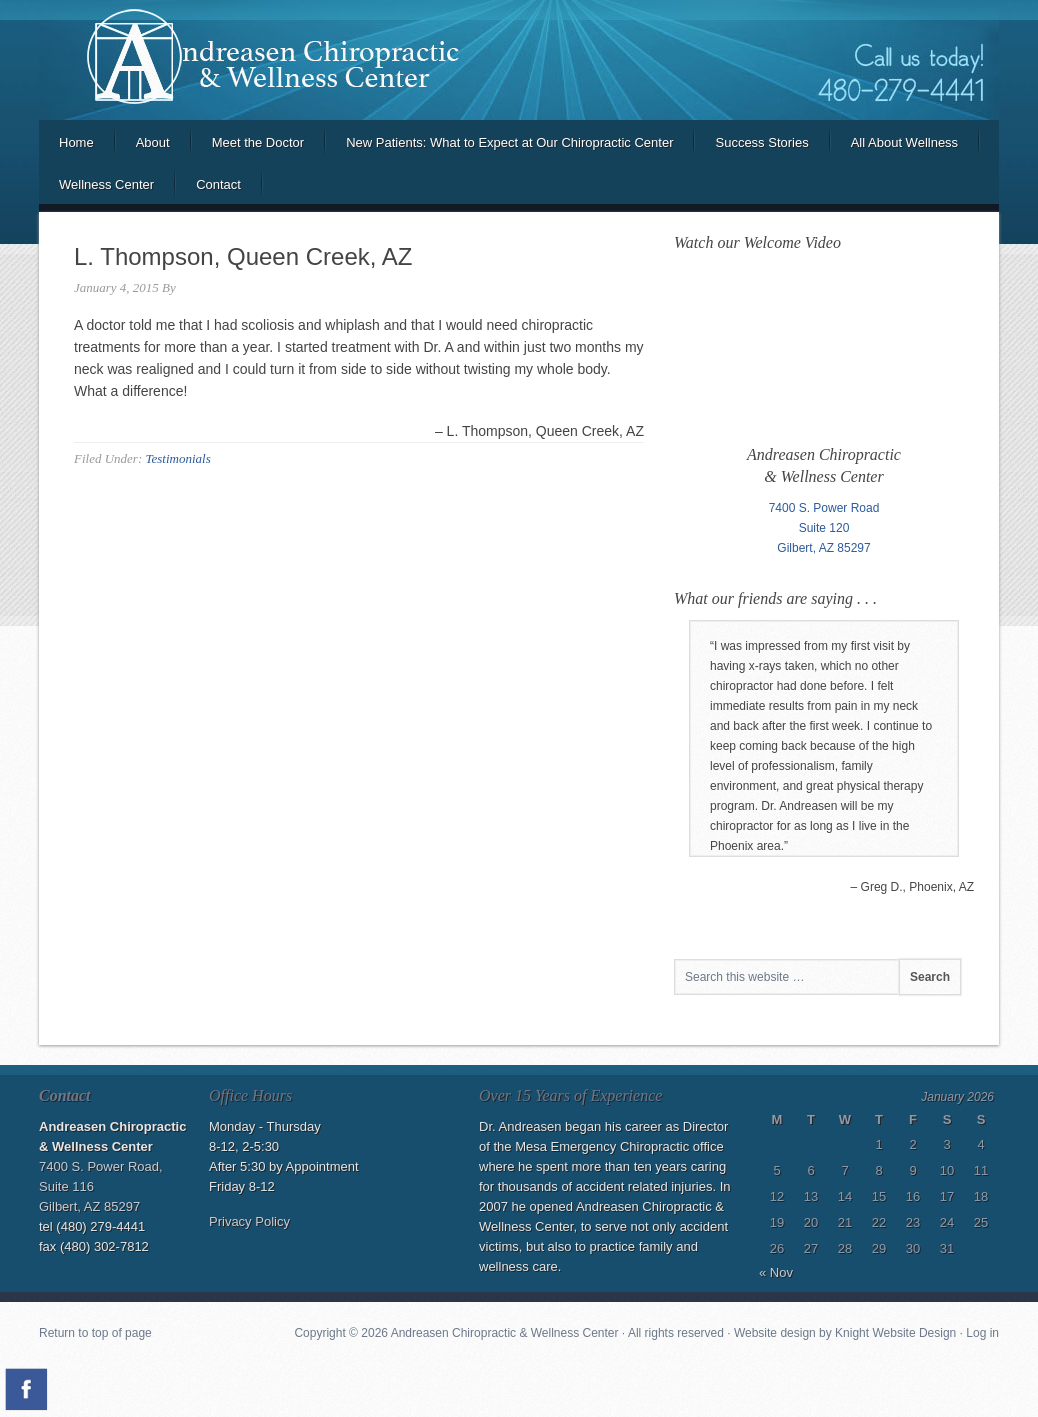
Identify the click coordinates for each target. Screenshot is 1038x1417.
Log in (982, 1333)
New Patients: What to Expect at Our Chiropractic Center (509, 142)
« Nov (776, 1272)
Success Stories (761, 142)
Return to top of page (95, 1333)
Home (76, 142)
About (153, 142)
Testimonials (177, 458)
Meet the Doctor (258, 142)
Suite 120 (824, 528)
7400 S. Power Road (824, 508)
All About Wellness (904, 142)
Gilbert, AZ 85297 (823, 548)
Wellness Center (106, 184)
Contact (218, 184)
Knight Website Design (895, 1333)
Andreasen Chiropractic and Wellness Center (519, 60)
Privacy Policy (249, 1221)
